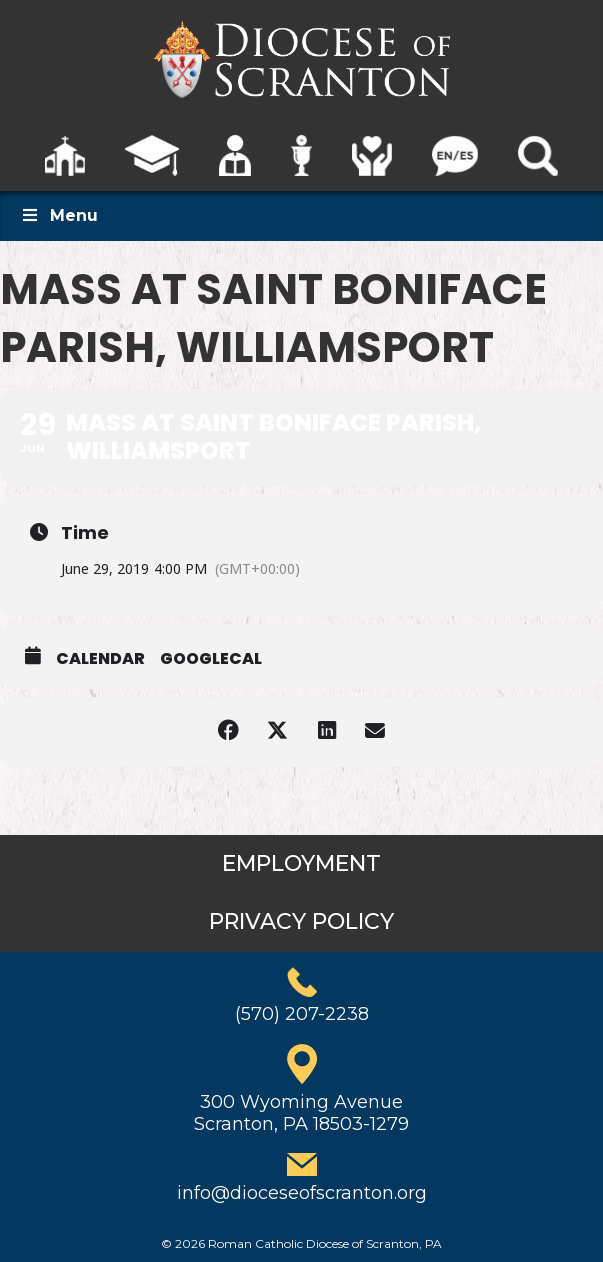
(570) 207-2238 (302, 1014)
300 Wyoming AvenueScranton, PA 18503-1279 (301, 1113)
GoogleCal (211, 659)
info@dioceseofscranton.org (302, 1193)
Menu (59, 215)
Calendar (100, 659)
